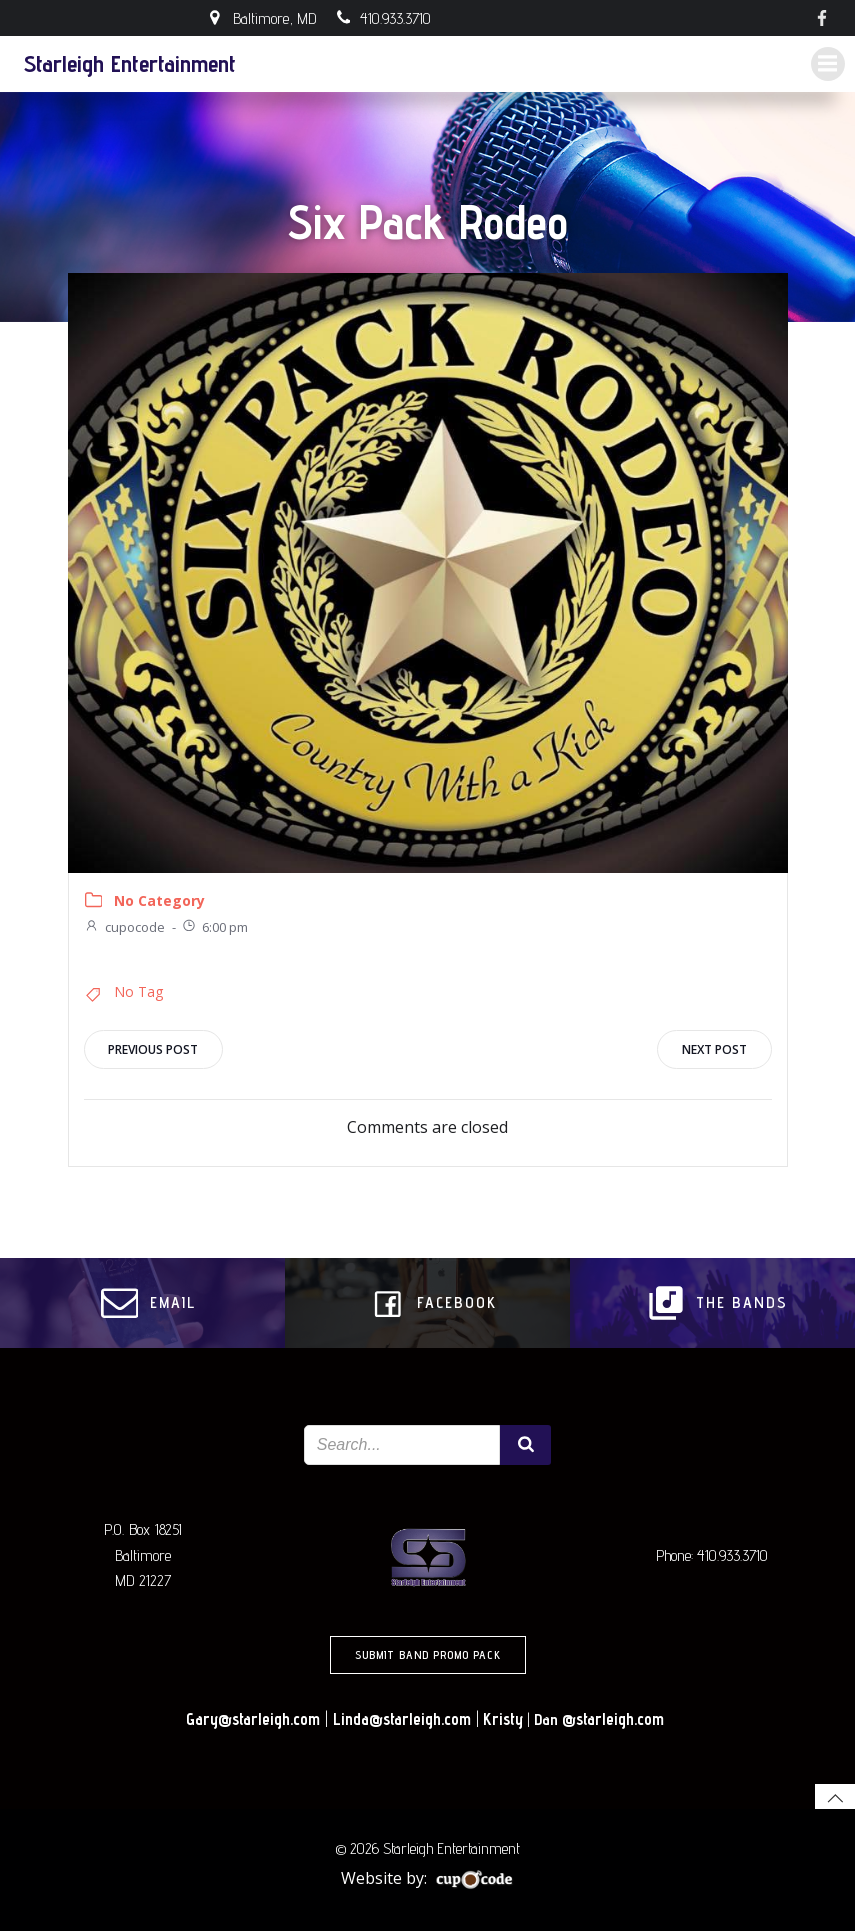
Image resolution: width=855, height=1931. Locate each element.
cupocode (124, 926)
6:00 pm (214, 926)
